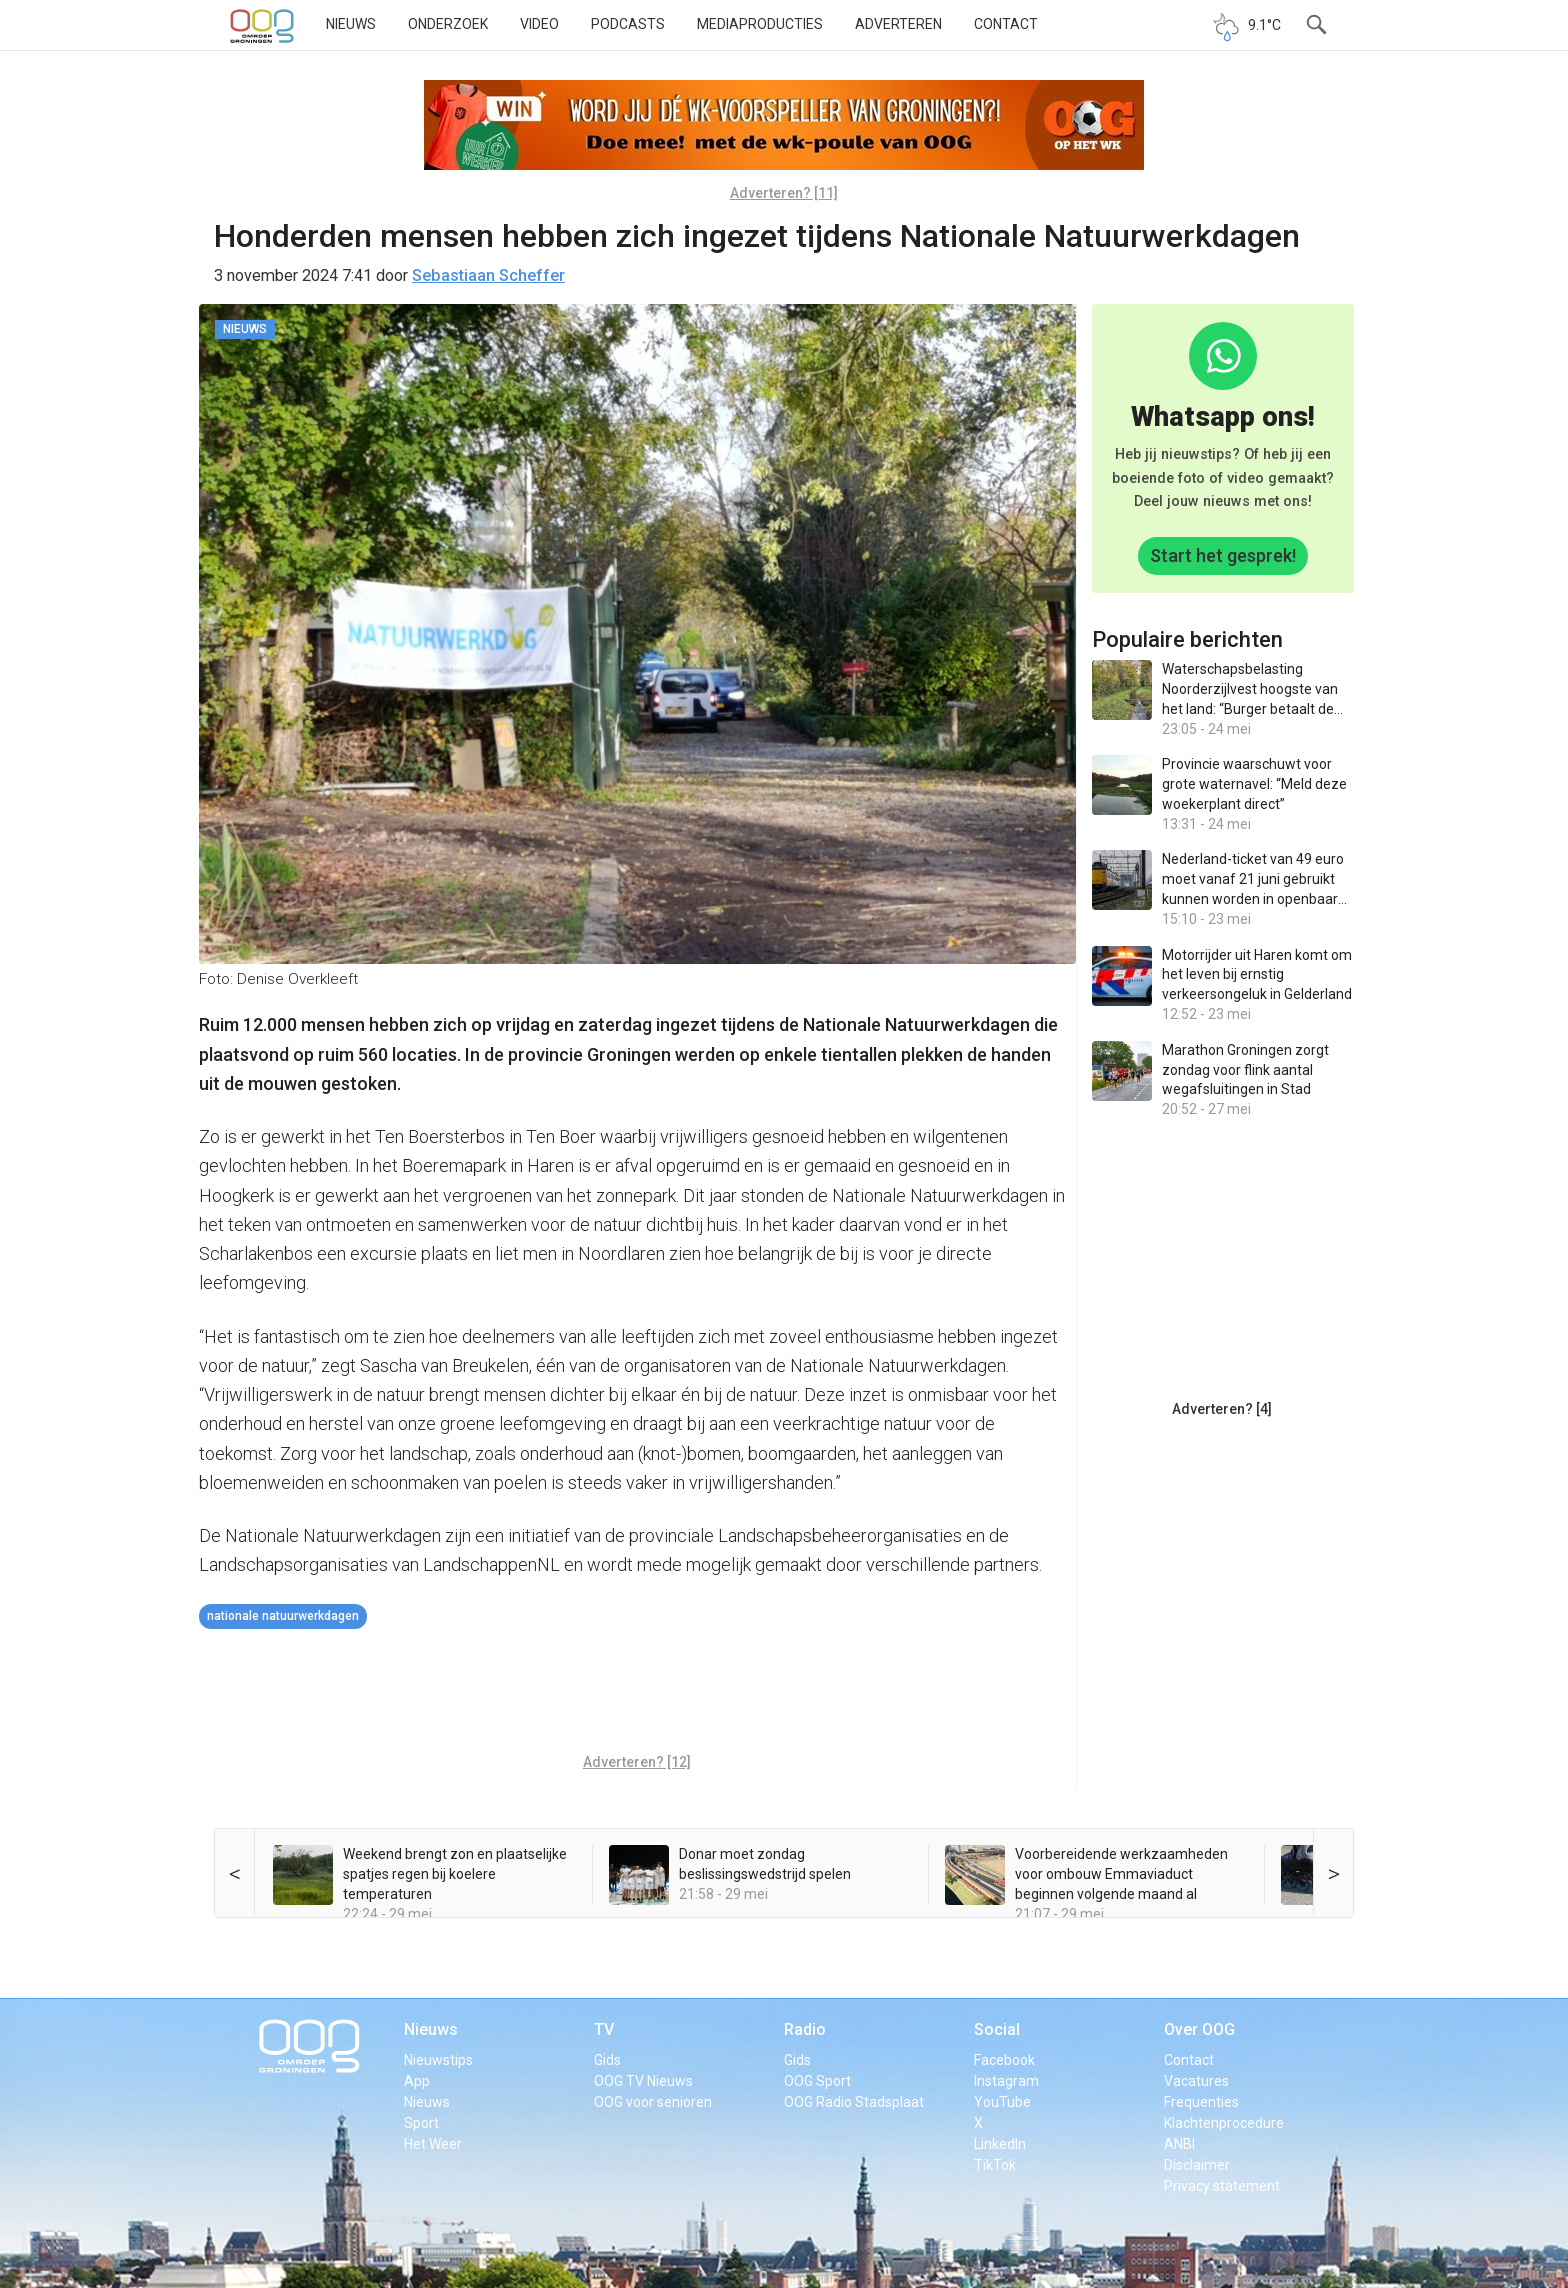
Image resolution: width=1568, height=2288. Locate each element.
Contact (1006, 24)
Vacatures (1196, 2081)
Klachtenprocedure (1224, 2123)
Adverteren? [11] (784, 193)
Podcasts (628, 24)
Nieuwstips (438, 2060)
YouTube (1002, 2102)
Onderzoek (448, 24)
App (417, 2081)
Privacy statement (1222, 2186)
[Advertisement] (637, 1694)
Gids (607, 2060)
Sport (421, 2123)
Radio (805, 2029)
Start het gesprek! (1223, 555)
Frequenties (1201, 2102)
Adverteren (898, 24)
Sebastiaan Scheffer (488, 275)
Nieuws (351, 24)
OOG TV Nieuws (643, 2081)
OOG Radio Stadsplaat (854, 2102)
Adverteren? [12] (637, 1762)
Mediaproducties (760, 24)
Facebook (1004, 2060)
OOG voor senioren (653, 2102)
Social (997, 2029)
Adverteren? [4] (1222, 1409)
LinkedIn (1000, 2144)
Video (539, 24)
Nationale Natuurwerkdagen (283, 1616)
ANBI (1179, 2144)
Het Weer (433, 2144)
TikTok (995, 2165)
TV (604, 2029)
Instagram (1006, 2081)
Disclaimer (1197, 2165)
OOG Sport (817, 2081)
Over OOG (1199, 2029)
